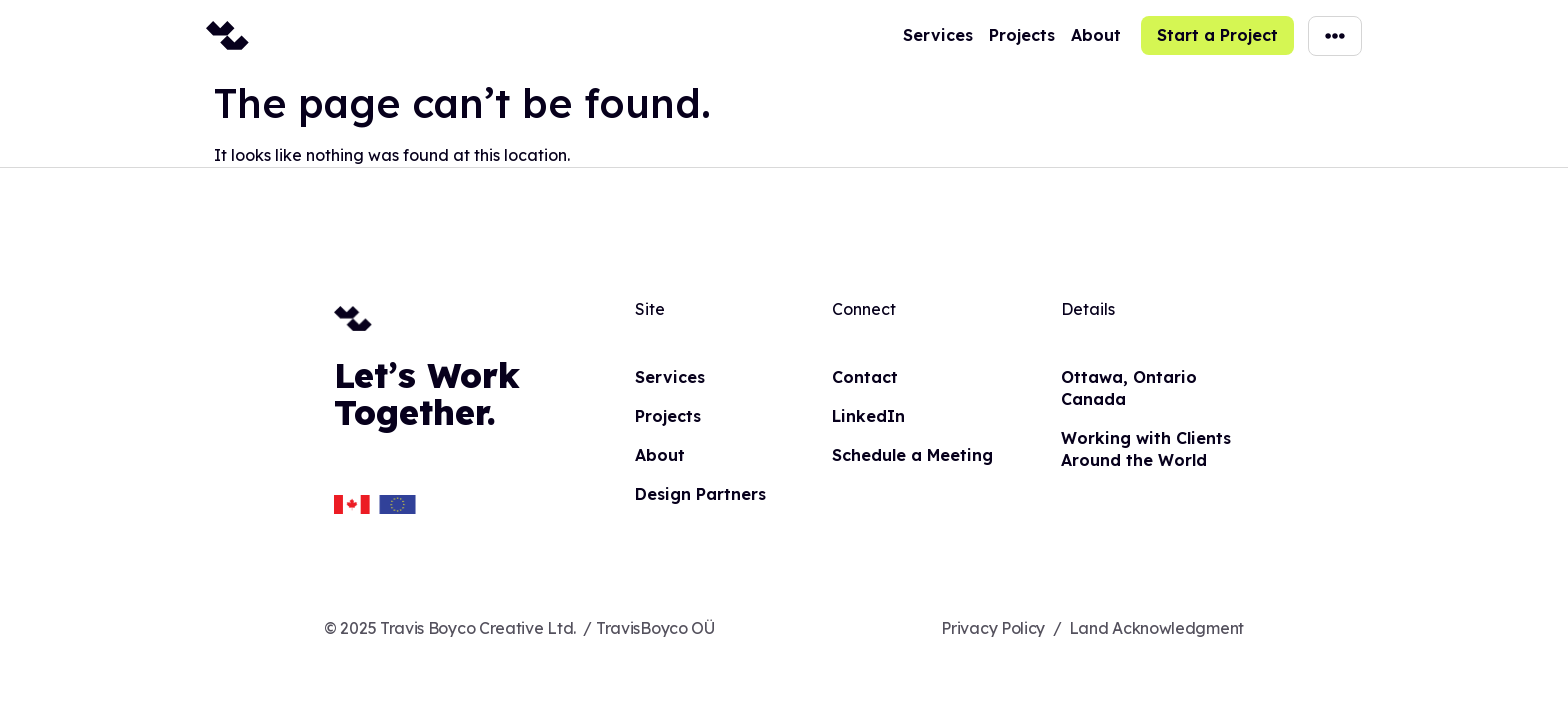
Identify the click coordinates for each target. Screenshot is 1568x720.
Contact (865, 377)
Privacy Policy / (1001, 628)
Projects (1022, 35)
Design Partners (700, 494)
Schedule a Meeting (912, 455)
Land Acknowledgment (1156, 628)
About (1096, 35)
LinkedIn (868, 416)
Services (938, 35)
